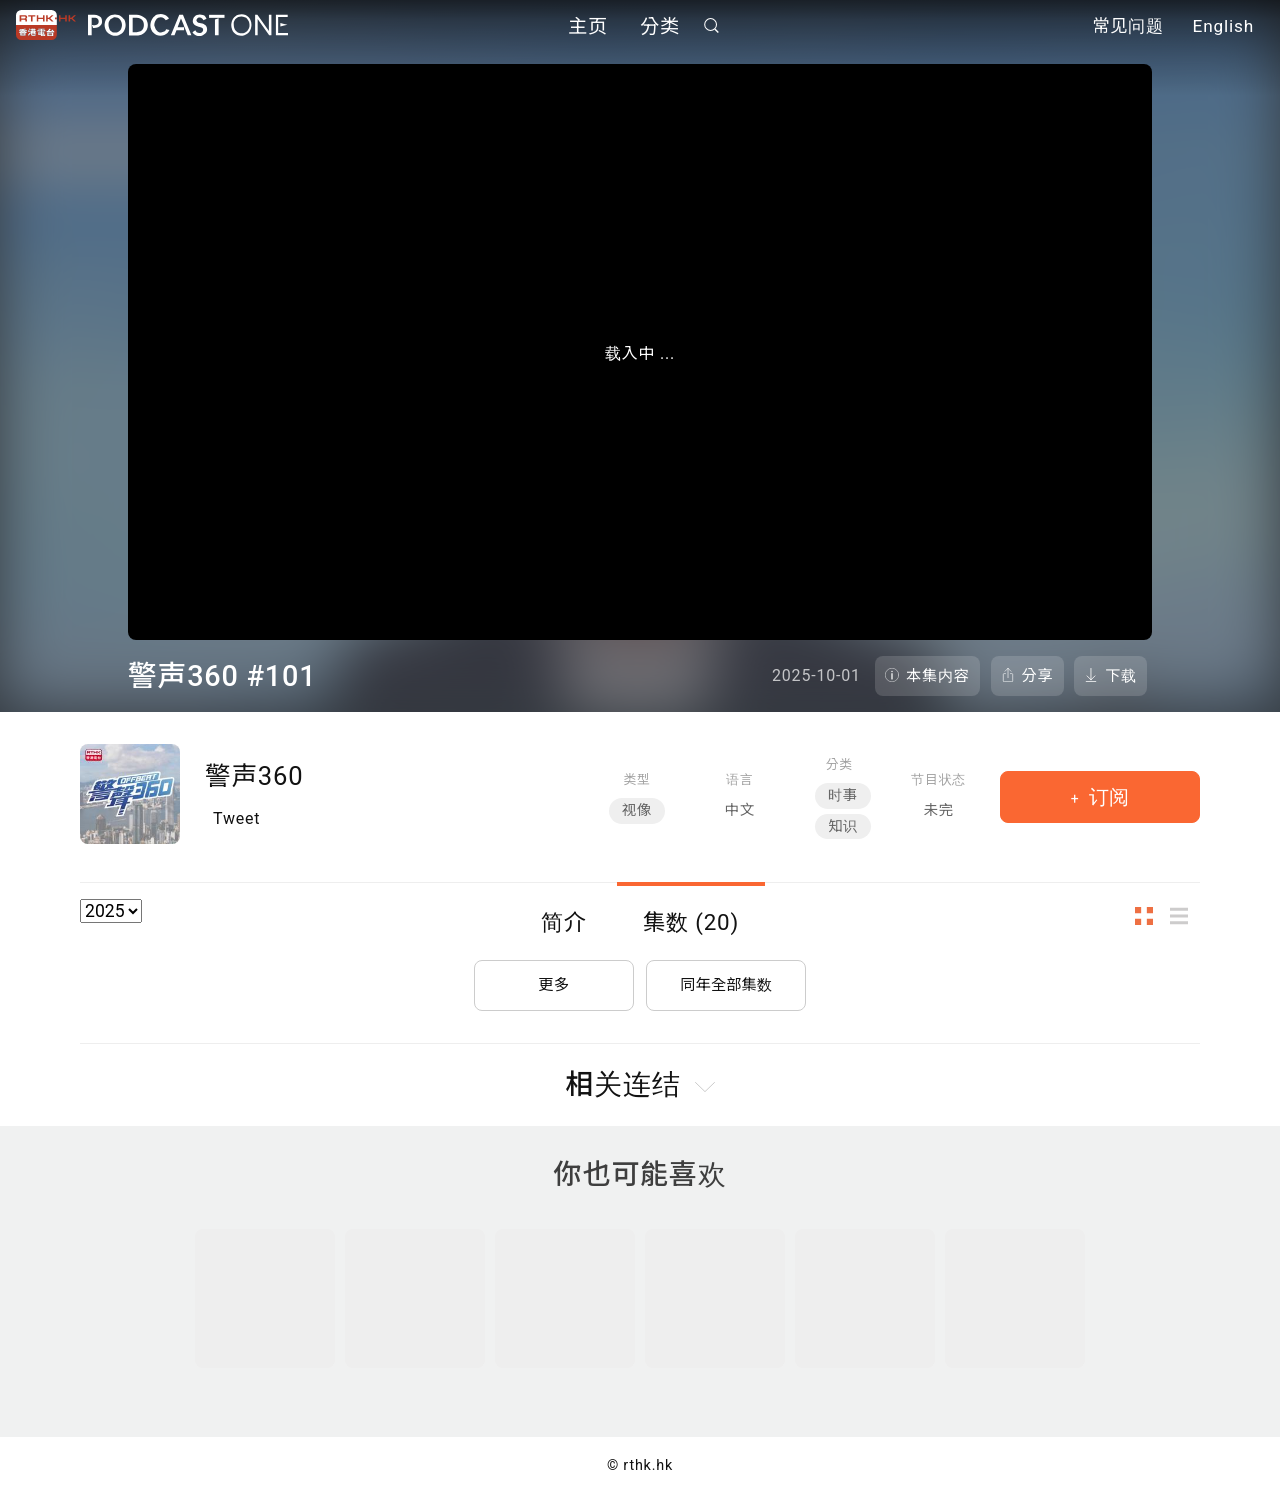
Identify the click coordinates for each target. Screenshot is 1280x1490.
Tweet (236, 818)
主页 (588, 27)
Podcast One (188, 26)
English (1223, 28)
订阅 (1106, 797)
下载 (1121, 676)
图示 (1150, 916)
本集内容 (938, 676)
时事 (843, 795)
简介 (564, 922)
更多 (554, 980)
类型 (636, 779)
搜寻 (712, 26)
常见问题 (1128, 28)
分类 (660, 27)
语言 (739, 779)
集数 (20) (691, 922)
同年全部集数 (726, 980)
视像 (637, 810)
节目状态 (938, 779)
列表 (1185, 916)
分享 (1038, 676)
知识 (843, 826)
